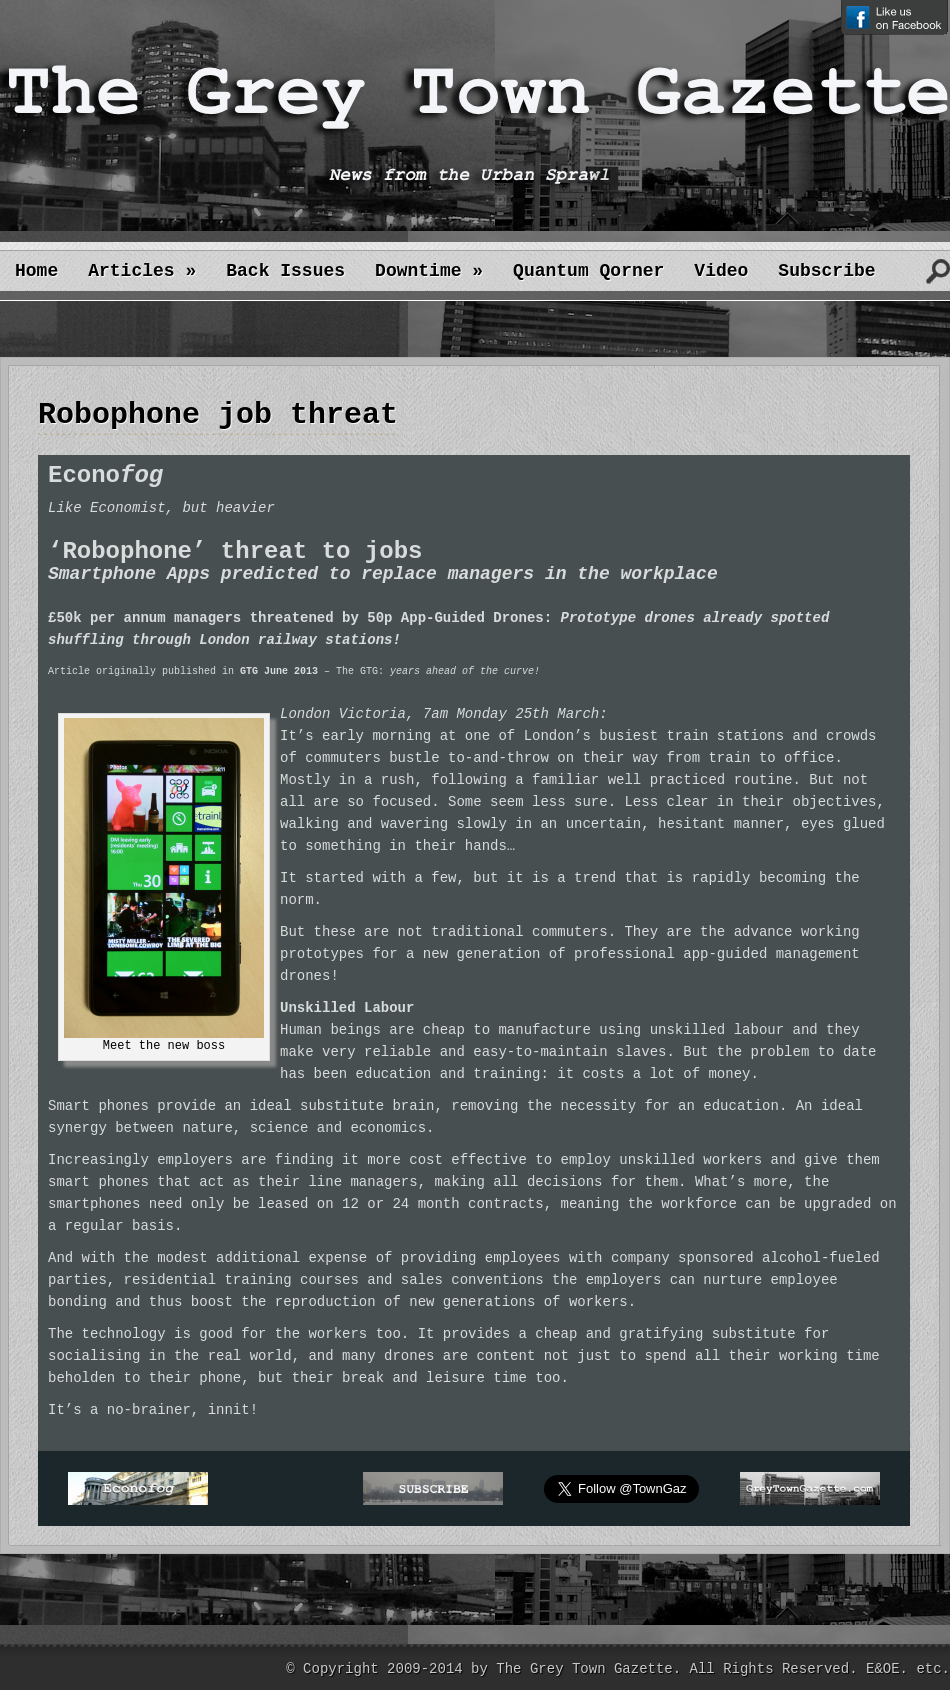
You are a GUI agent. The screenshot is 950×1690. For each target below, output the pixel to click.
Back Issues (285, 271)
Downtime (429, 271)
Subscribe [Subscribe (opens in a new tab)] (826, 271)
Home (36, 271)
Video (721, 271)
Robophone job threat (218, 415)
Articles (142, 271)
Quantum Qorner (588, 271)
